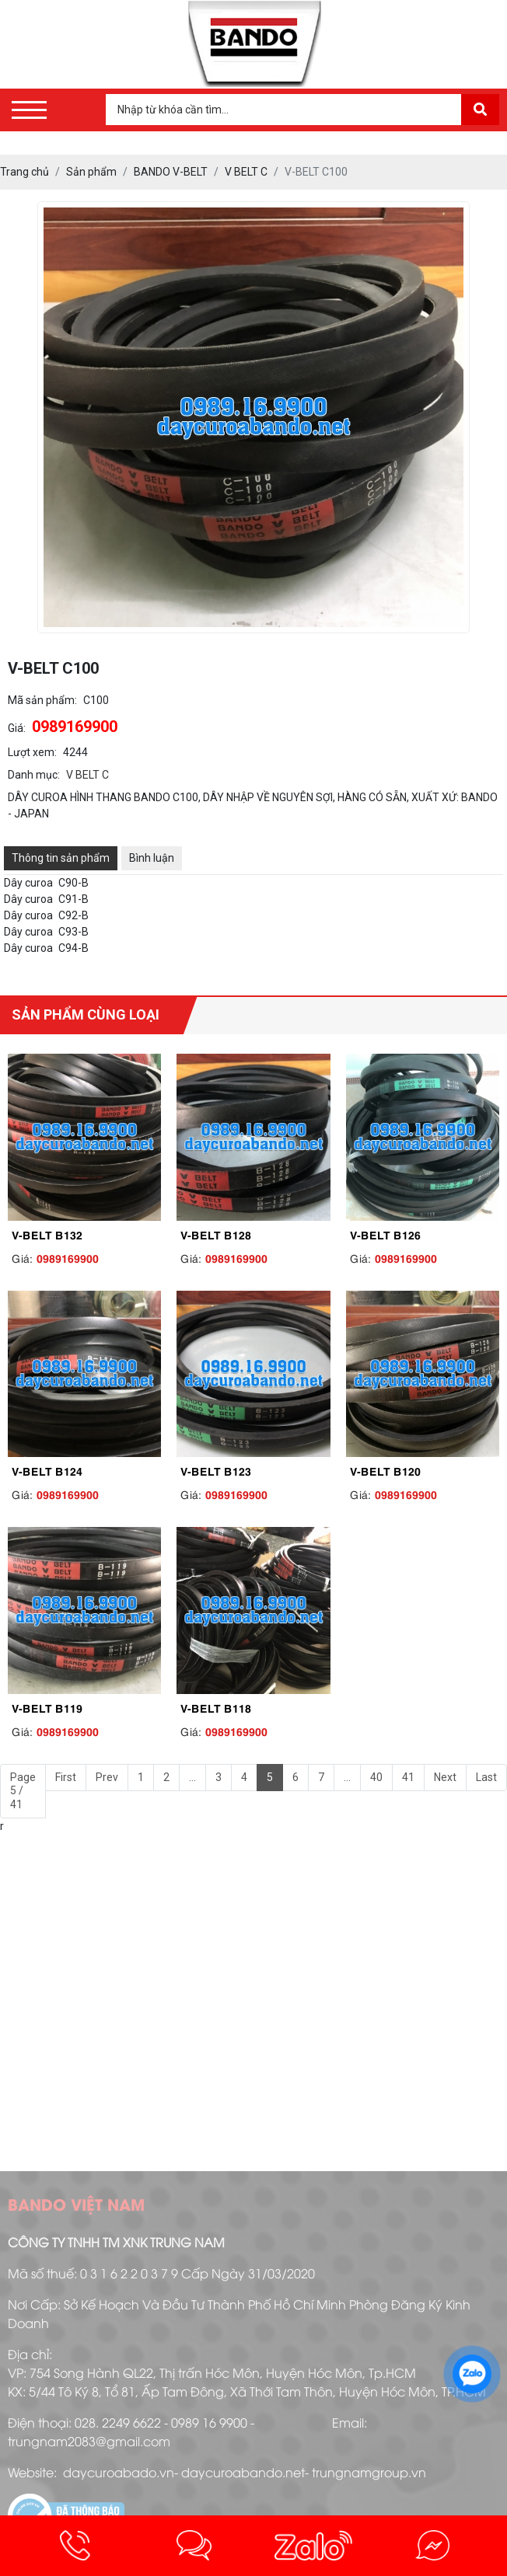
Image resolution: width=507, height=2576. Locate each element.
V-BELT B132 (47, 1234)
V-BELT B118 (215, 1707)
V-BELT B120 (385, 1470)
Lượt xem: (32, 752)
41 (408, 1777)
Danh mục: (34, 775)
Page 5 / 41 (23, 1791)
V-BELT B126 (385, 1234)
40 (376, 1777)
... (192, 1777)
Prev (107, 1777)
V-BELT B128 (215, 1234)
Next (445, 1777)
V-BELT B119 (47, 1707)
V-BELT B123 (215, 1470)
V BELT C (87, 775)
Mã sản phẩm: (42, 700)
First (65, 1777)
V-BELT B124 (47, 1470)
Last (486, 1777)
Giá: (17, 728)
